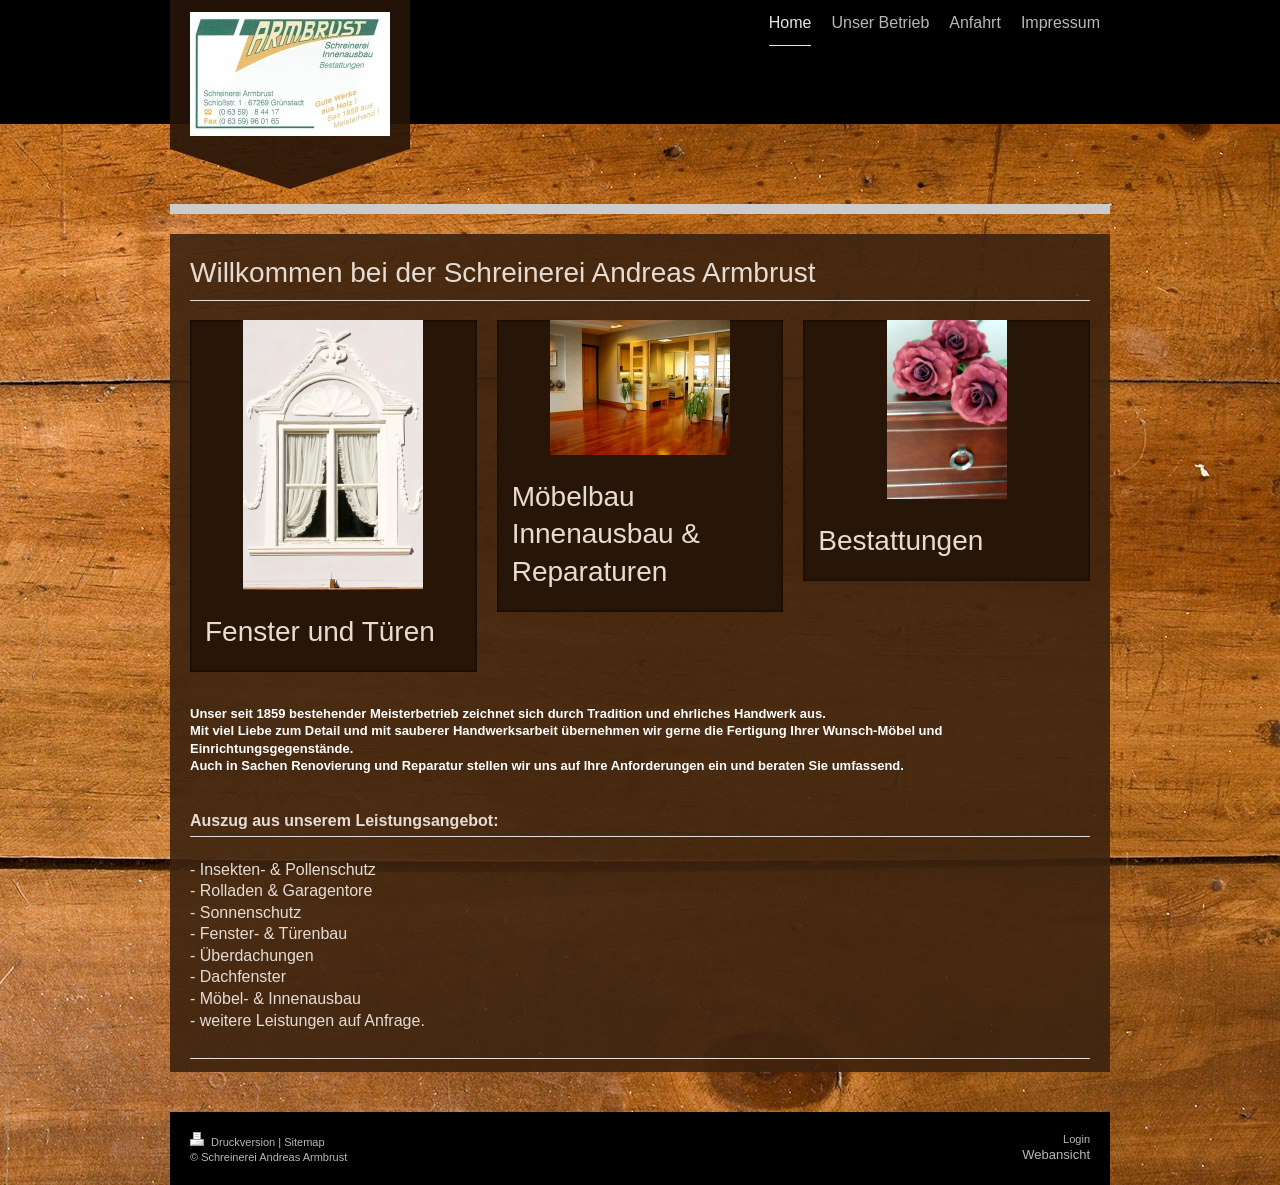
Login (1076, 1139)
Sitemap (304, 1142)
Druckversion (234, 1142)
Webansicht (1056, 1154)
